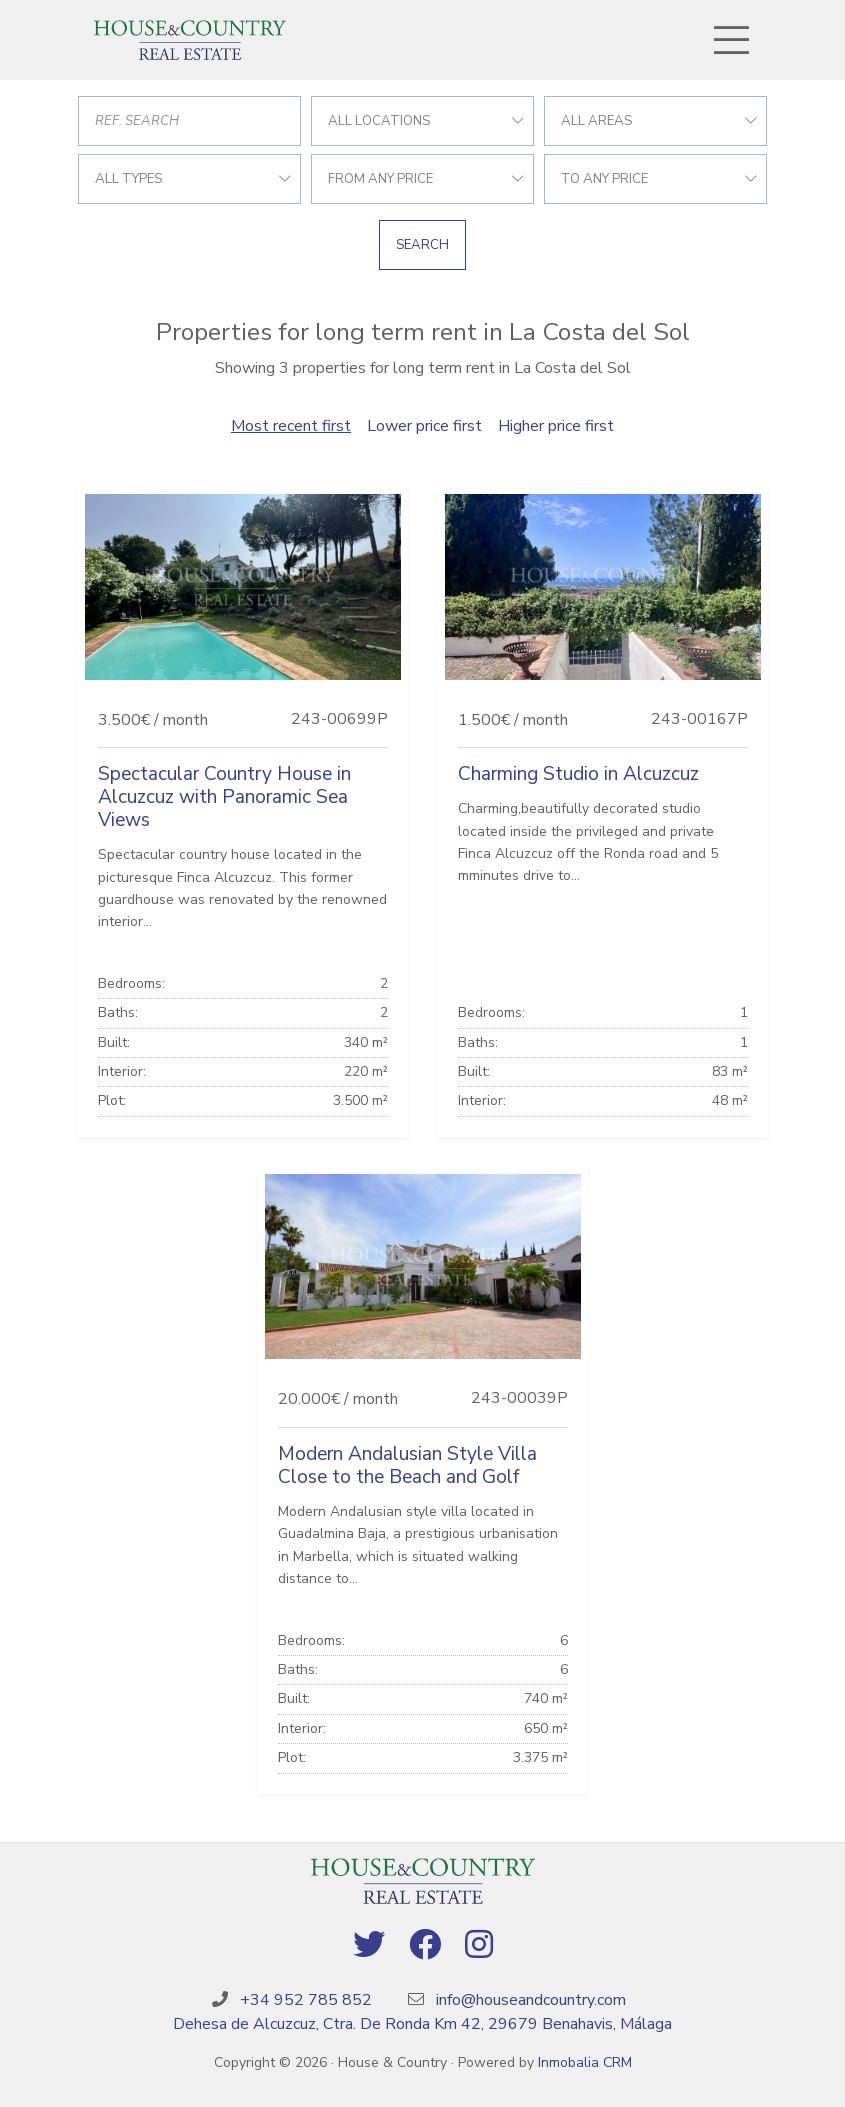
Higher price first (556, 426)
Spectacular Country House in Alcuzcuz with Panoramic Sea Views (224, 797)
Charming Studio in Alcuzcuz (578, 774)
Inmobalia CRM (585, 2062)
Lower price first (424, 426)
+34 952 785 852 (306, 2000)
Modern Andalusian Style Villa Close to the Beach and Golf (407, 1465)
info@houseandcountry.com (531, 2000)
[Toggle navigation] (732, 40)
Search (422, 245)
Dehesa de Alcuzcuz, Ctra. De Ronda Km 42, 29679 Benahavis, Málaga (422, 2024)
